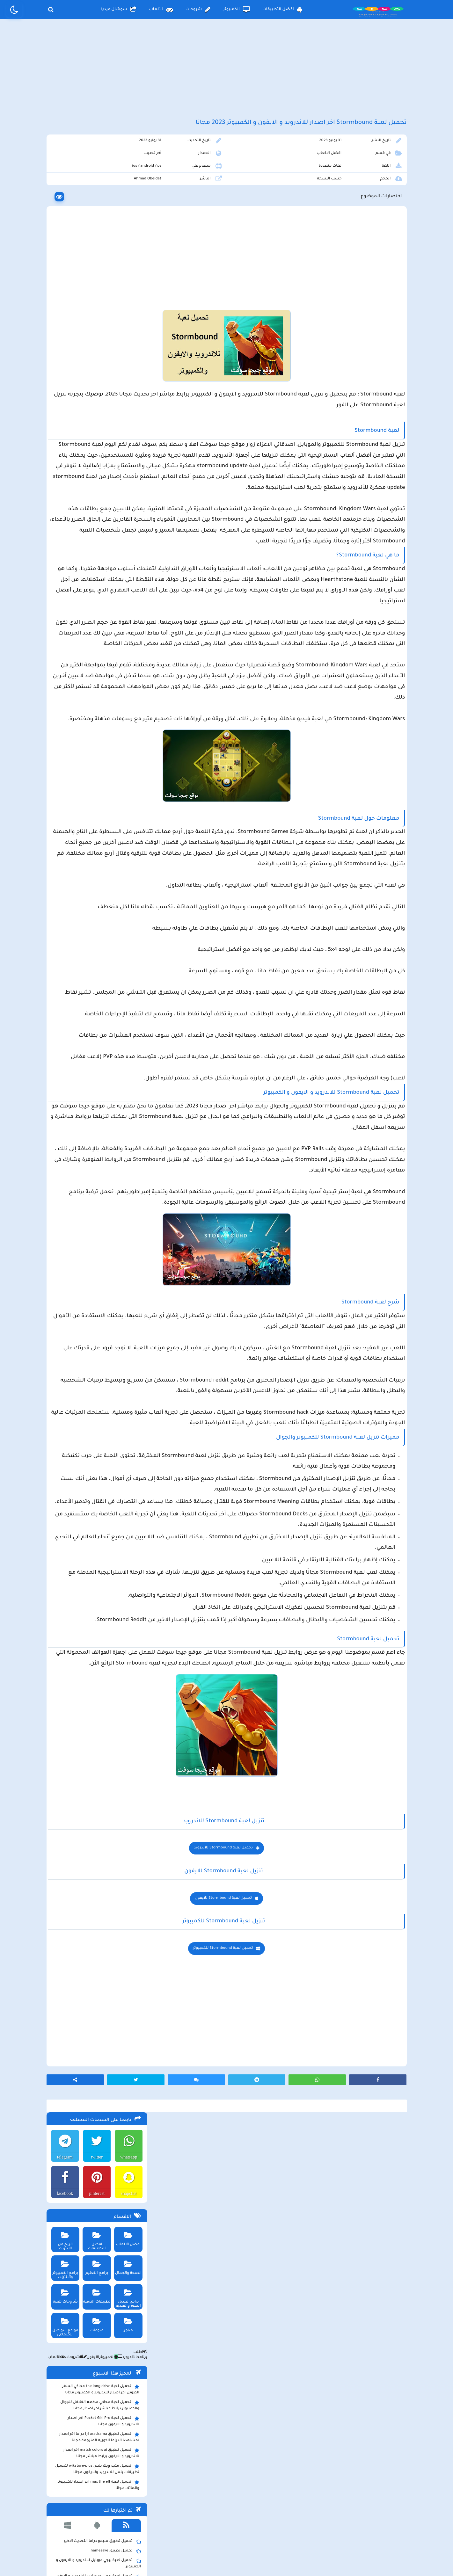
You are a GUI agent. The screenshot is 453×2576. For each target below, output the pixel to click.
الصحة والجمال (126, 287)
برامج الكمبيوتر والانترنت (62, 289)
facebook (62, 215)
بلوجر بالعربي (226, 2558)
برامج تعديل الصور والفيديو (126, 318)
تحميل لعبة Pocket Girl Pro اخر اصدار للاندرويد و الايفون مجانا (102, 442)
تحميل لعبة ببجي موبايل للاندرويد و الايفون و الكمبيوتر (97, 585)
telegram (62, 178)
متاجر (126, 344)
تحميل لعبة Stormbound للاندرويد (279, 2219)
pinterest (94, 215)
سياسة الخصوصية (241, 2523)
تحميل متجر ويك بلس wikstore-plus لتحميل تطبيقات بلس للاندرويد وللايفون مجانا (96, 490)
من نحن (144, 2523)
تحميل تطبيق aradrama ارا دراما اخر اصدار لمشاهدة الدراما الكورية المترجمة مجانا (98, 458)
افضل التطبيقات (282, 9)
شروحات (198, 9)
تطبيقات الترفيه (94, 316)
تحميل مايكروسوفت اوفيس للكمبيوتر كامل (98, 614)
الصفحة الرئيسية (293, 2523)
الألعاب (161, 9)
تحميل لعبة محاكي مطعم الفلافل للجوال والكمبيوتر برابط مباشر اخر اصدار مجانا (98, 426)
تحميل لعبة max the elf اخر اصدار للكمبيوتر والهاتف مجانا (97, 506)
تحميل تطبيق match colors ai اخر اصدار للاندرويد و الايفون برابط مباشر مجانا (100, 474)
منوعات (94, 344)
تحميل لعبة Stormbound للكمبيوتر (279, 2320)
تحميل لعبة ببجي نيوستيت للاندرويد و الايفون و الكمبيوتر (95, 600)
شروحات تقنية (62, 316)
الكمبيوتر (236, 9)
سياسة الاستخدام (188, 2523)
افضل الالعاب (348, 171)
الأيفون (88, 379)
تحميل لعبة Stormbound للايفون (279, 2270)
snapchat (127, 215)
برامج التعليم (94, 287)
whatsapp (127, 178)
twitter (94, 178)
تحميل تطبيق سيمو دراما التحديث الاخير (101, 563)
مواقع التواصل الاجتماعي (62, 346)
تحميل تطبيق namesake (114, 573)
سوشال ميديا (118, 9)
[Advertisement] (226, 75)
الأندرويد (124, 379)
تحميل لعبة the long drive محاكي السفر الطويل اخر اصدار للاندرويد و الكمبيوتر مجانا (99, 411)
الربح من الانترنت (62, 258)
